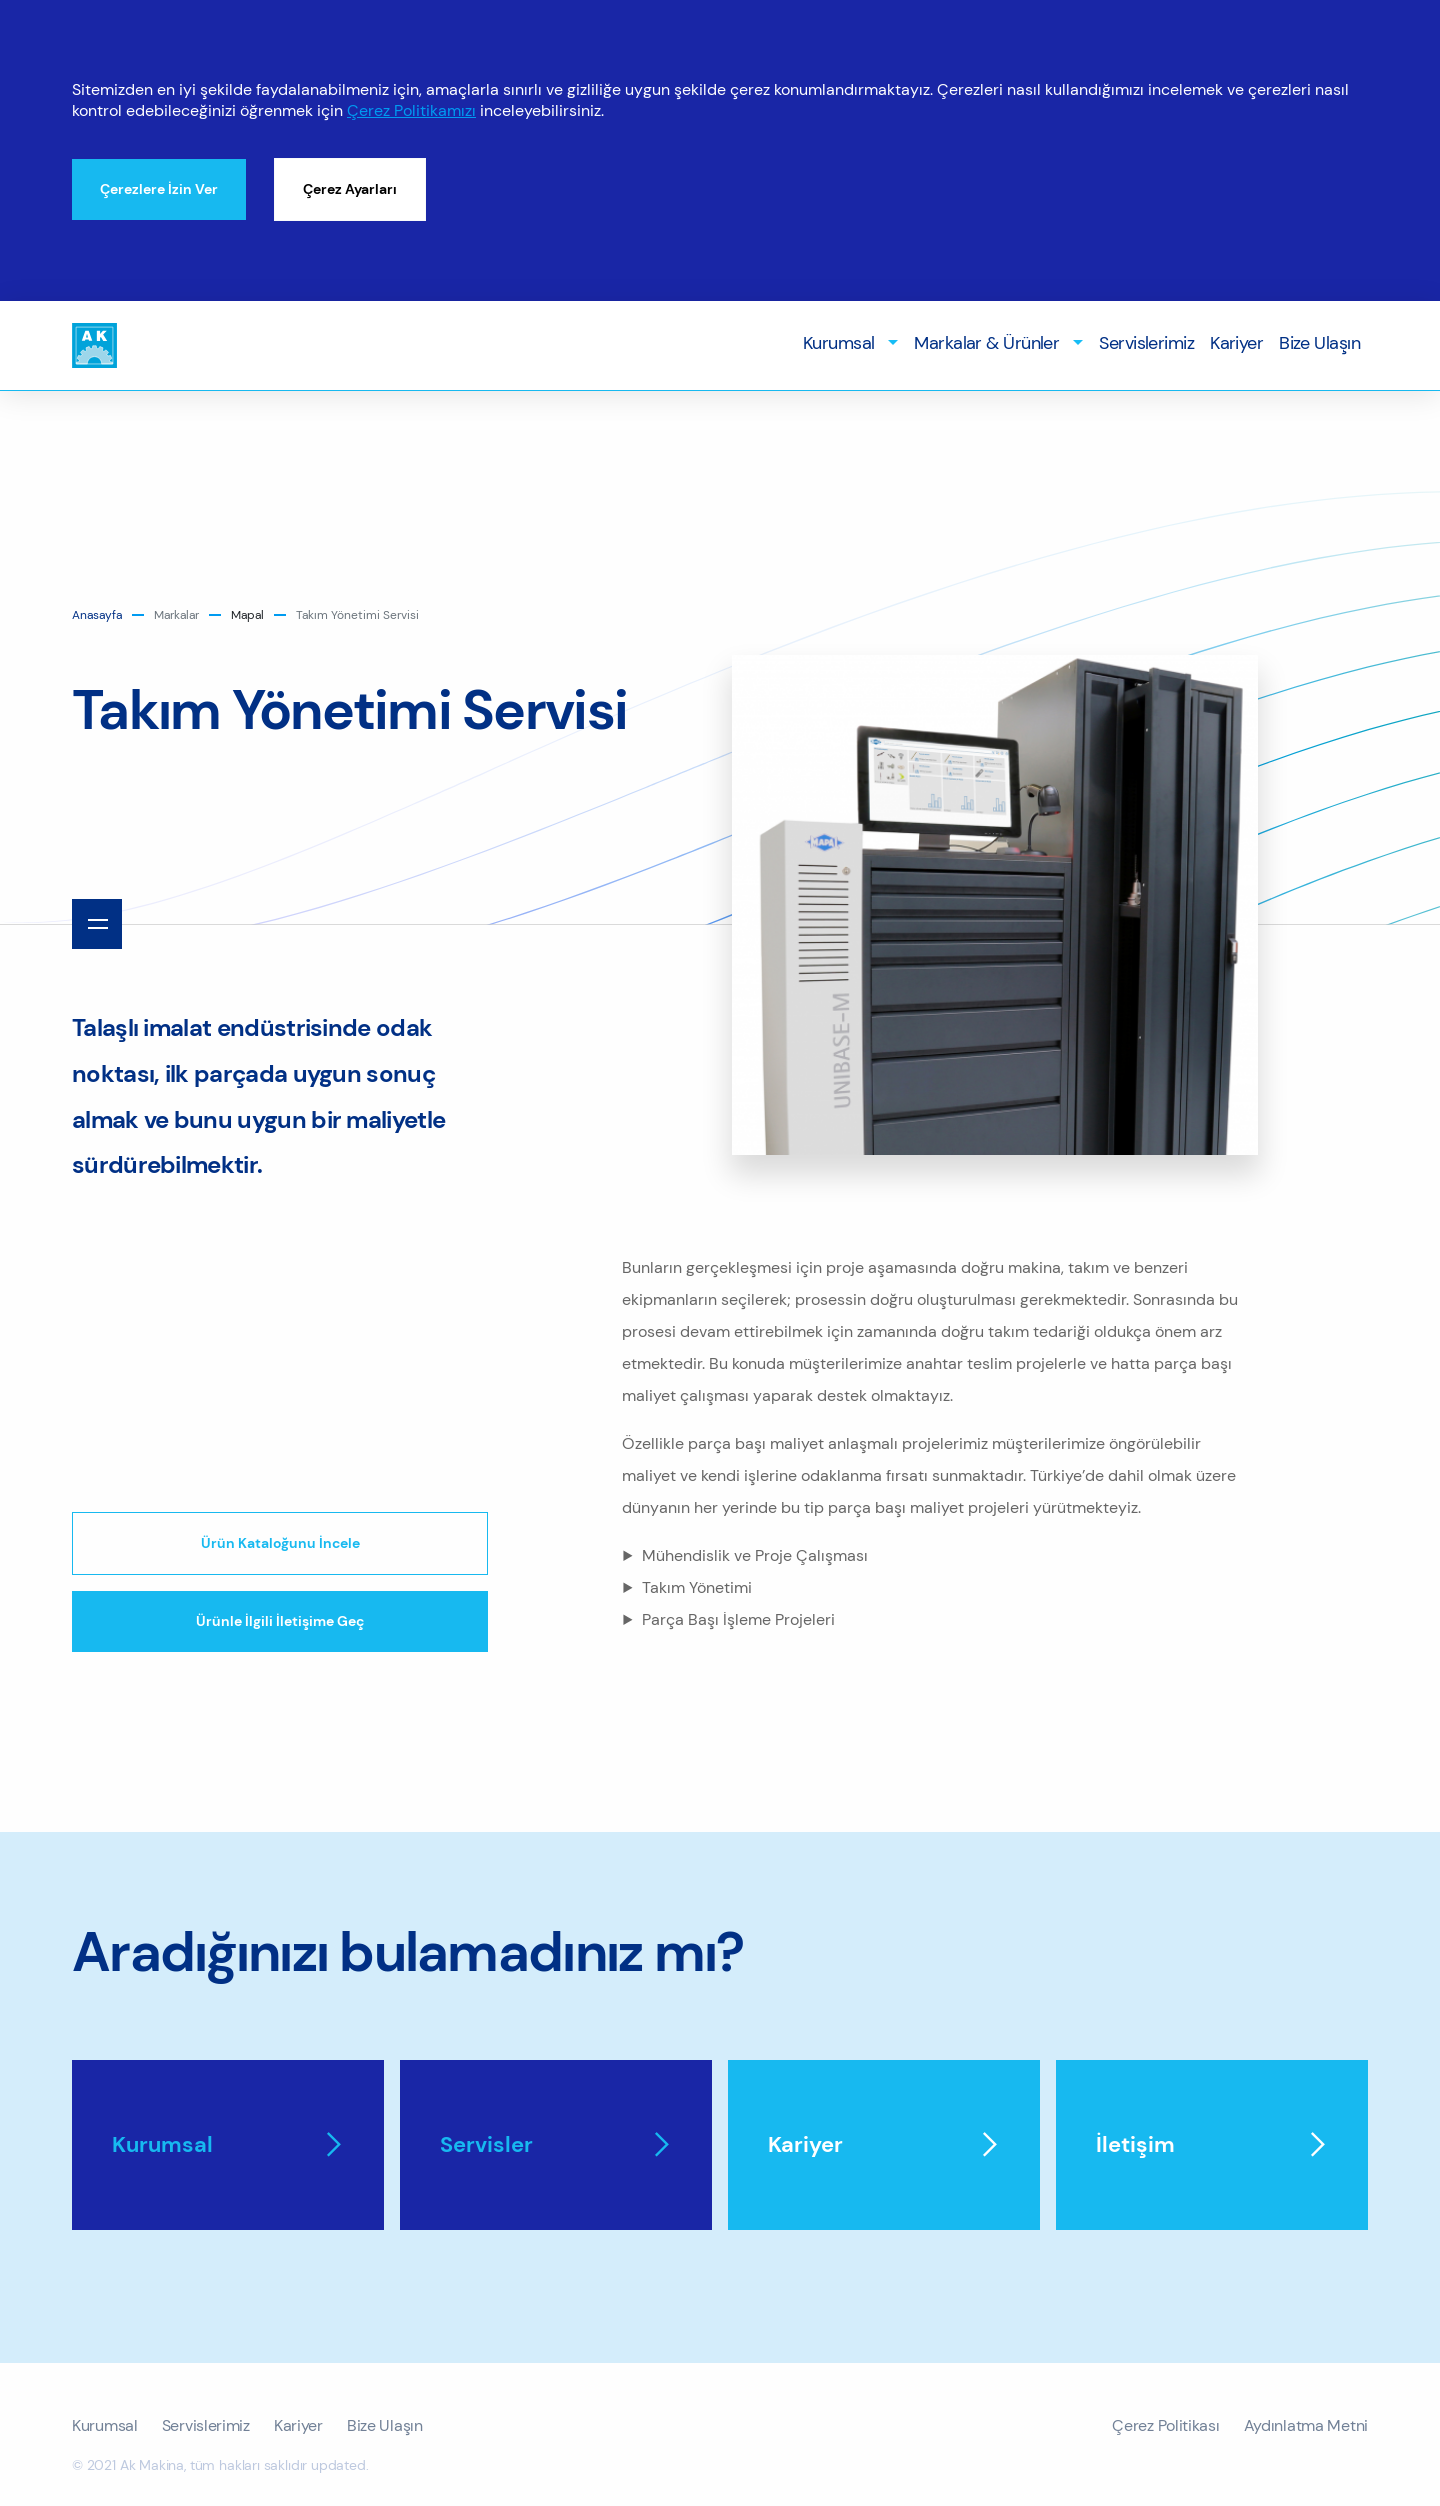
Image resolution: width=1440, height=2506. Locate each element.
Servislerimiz (1146, 343)
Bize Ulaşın (1319, 343)
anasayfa (97, 615)
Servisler (486, 2145)
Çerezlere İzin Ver (159, 189)
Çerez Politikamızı (411, 110)
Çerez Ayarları (350, 189)
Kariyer (1236, 343)
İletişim (1135, 2145)
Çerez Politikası (1165, 2425)
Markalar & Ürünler (986, 343)
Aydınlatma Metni (1306, 2425)
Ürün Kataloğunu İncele (280, 1543)
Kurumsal (839, 343)
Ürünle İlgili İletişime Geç (280, 1621)
